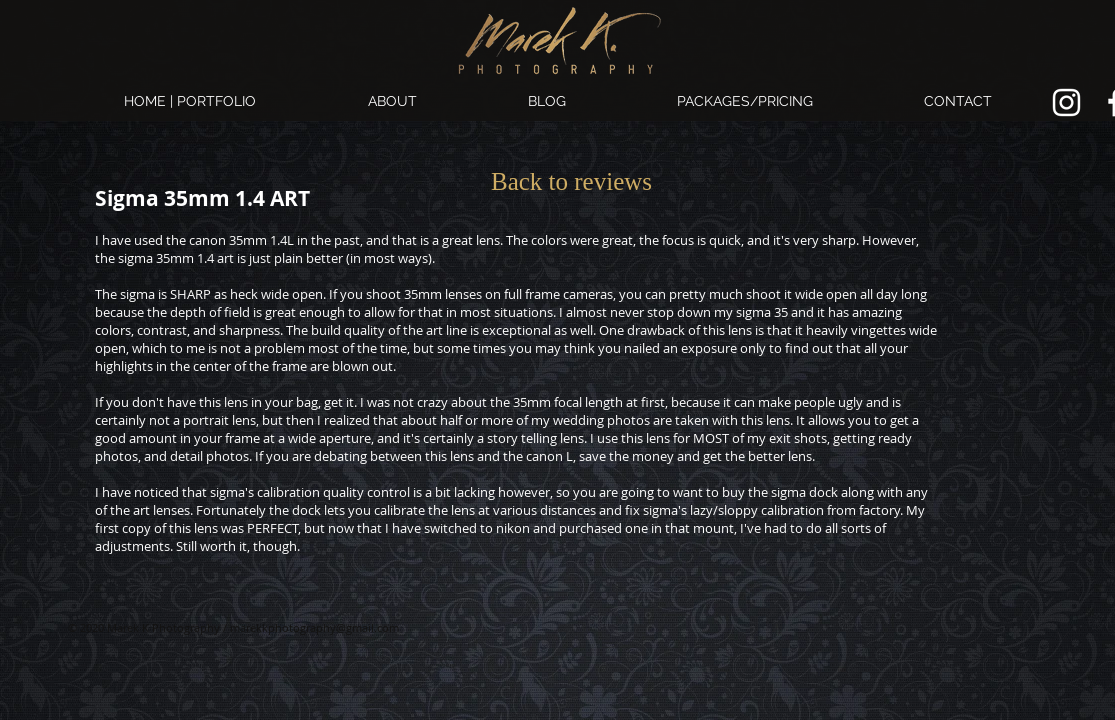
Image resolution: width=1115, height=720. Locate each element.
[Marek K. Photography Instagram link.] (1066, 102)
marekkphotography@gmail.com (314, 627)
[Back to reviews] (572, 181)
